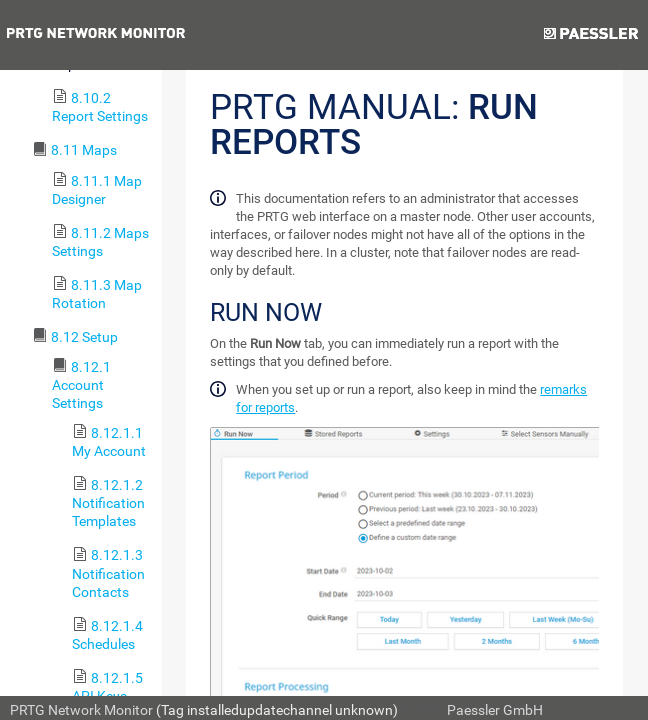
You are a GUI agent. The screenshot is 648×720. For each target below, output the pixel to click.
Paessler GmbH (495, 710)
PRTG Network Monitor (81, 710)
